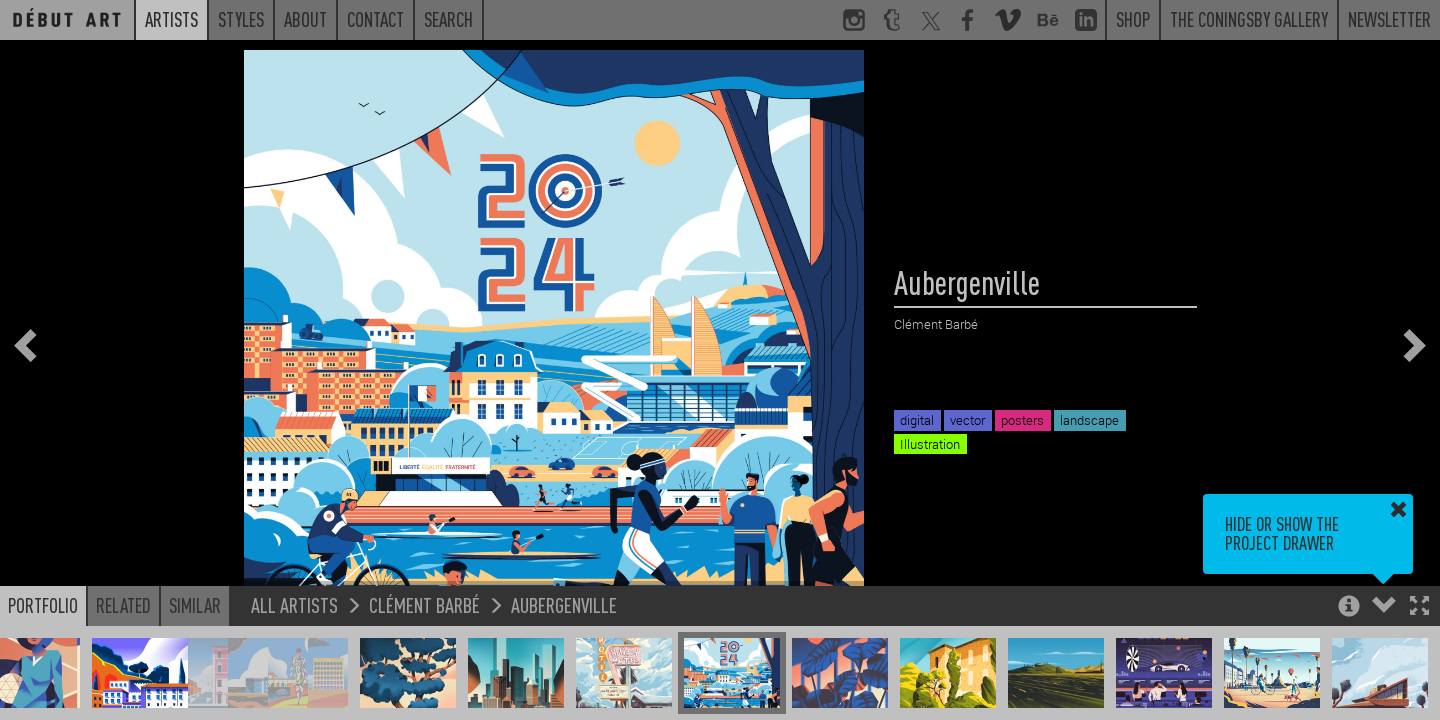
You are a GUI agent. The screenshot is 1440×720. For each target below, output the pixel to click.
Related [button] (123, 605)
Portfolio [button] (43, 605)
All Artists (294, 604)
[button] (1419, 607)
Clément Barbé (424, 604)
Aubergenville (564, 604)
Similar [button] (195, 605)
